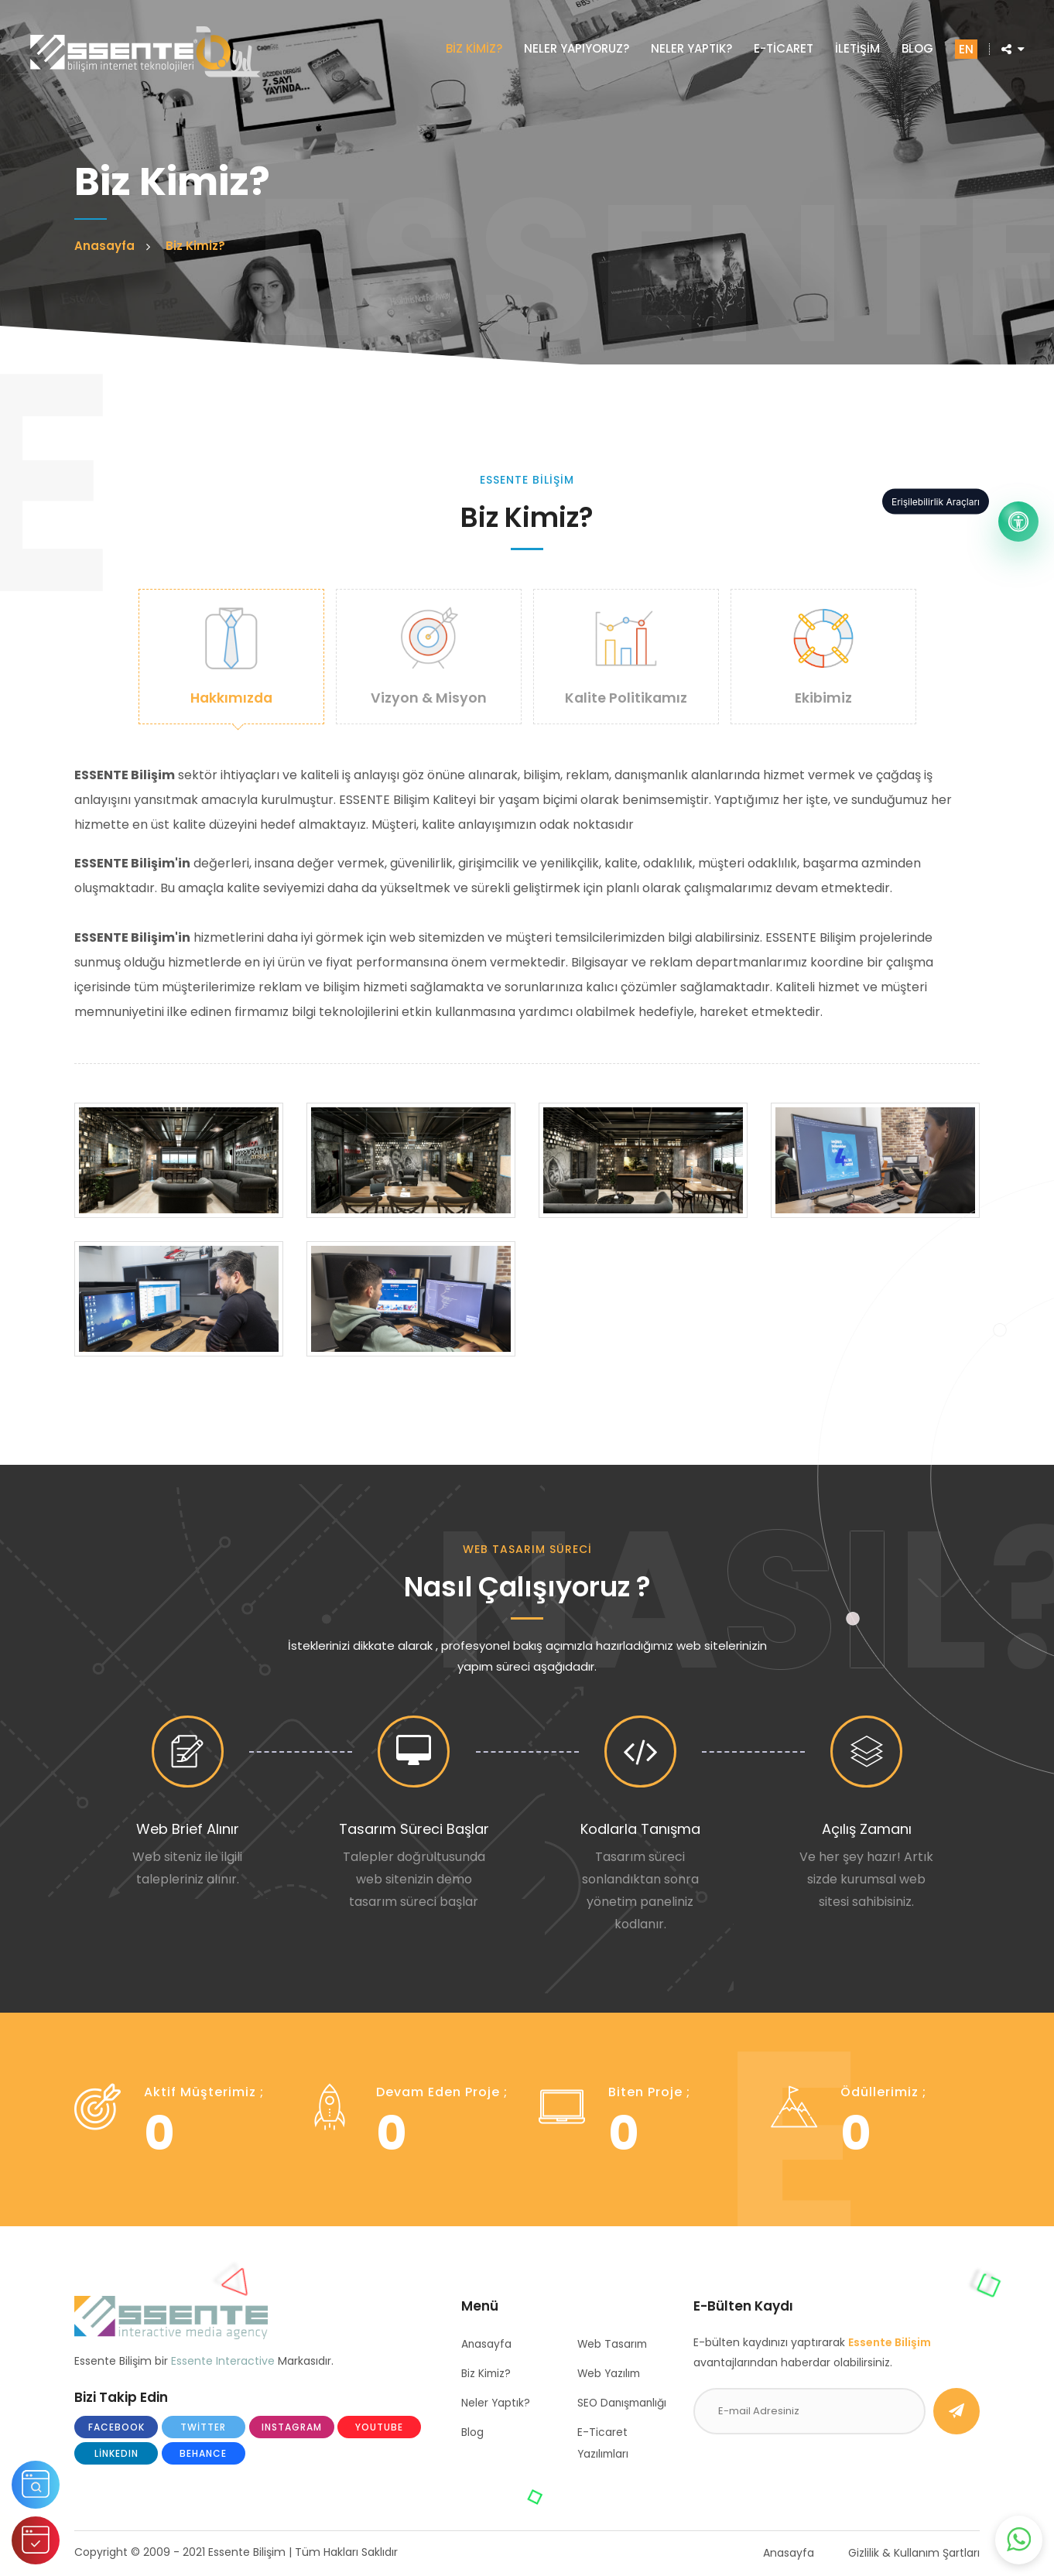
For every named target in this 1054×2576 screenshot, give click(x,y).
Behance (203, 2454)
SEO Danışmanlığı (623, 2404)
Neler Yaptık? (496, 2404)
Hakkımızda (231, 656)
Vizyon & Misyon (429, 656)
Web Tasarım (613, 2345)
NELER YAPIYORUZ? (575, 50)
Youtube (379, 2427)
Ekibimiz (823, 656)
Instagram (292, 2427)
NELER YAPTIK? (690, 50)
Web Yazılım (610, 2375)
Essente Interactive (223, 2361)
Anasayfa (486, 2345)
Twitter (203, 2427)
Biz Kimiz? (486, 2375)
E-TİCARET (782, 50)
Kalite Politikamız (626, 656)
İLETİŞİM (855, 50)
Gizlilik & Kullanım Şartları (914, 2554)
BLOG (916, 50)
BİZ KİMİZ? (472, 50)
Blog (472, 2433)
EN (964, 51)
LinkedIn (116, 2454)
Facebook (116, 2427)
